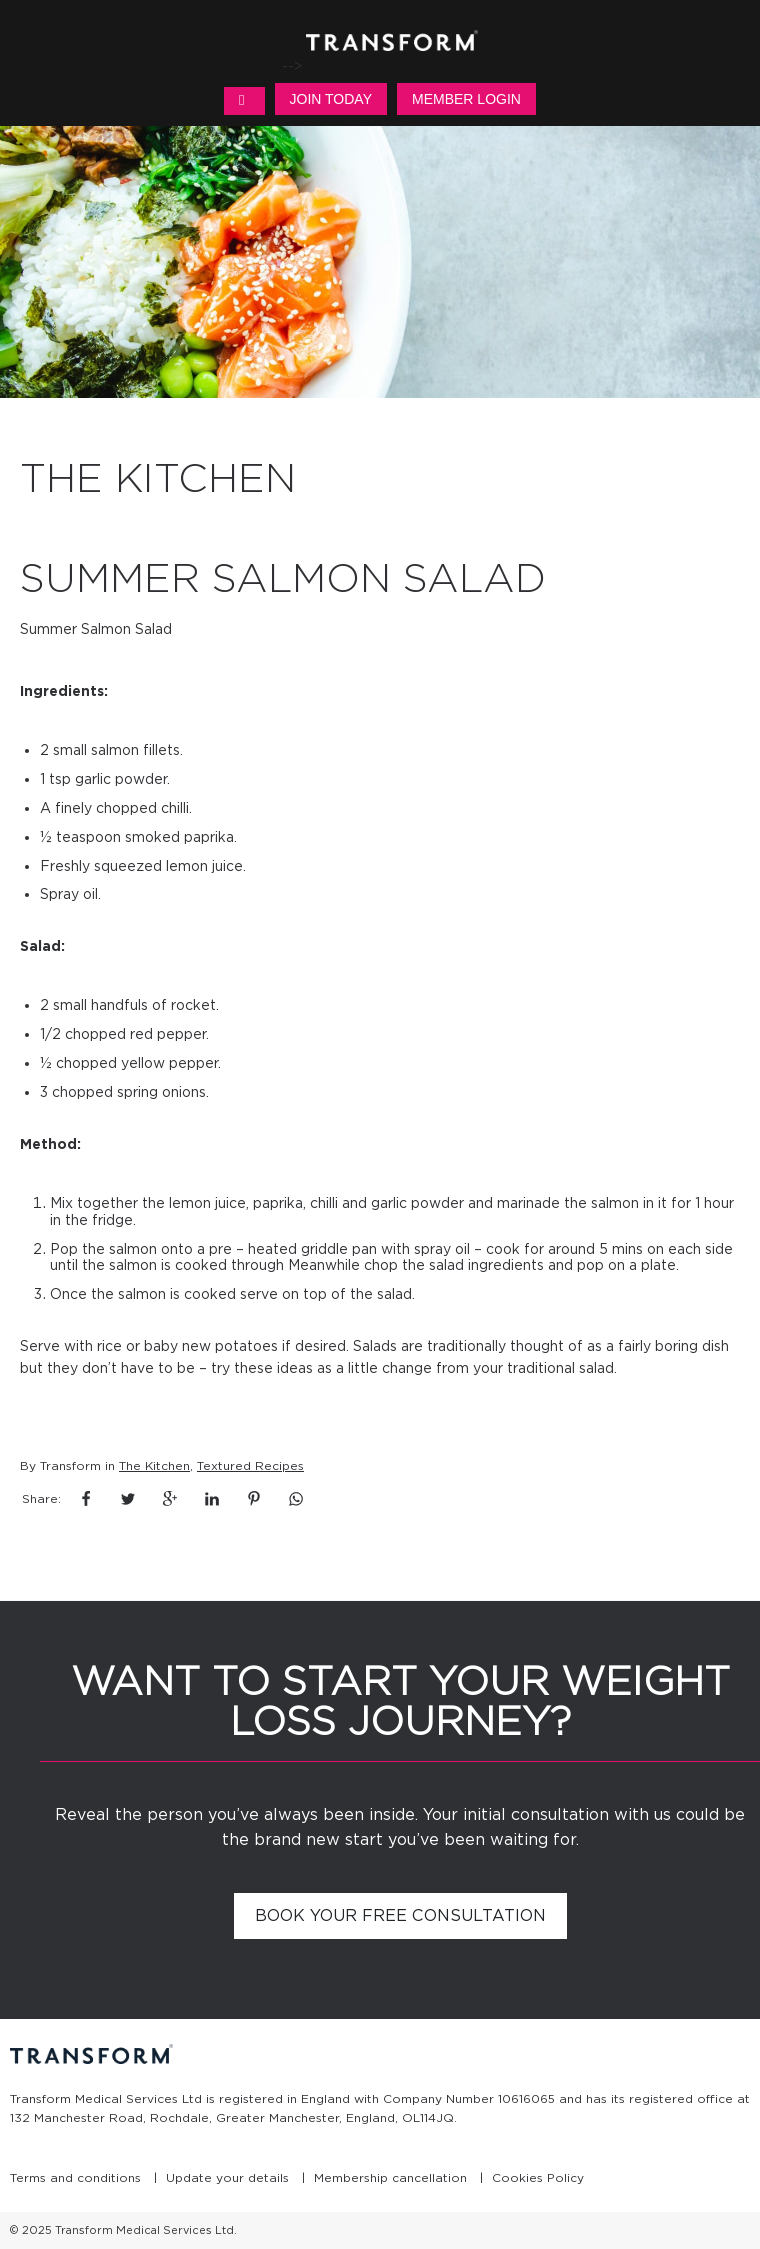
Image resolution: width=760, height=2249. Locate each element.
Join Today (331, 99)
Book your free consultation (400, 1915)
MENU (244, 101)
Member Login (466, 99)
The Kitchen (154, 1465)
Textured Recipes (250, 1465)
